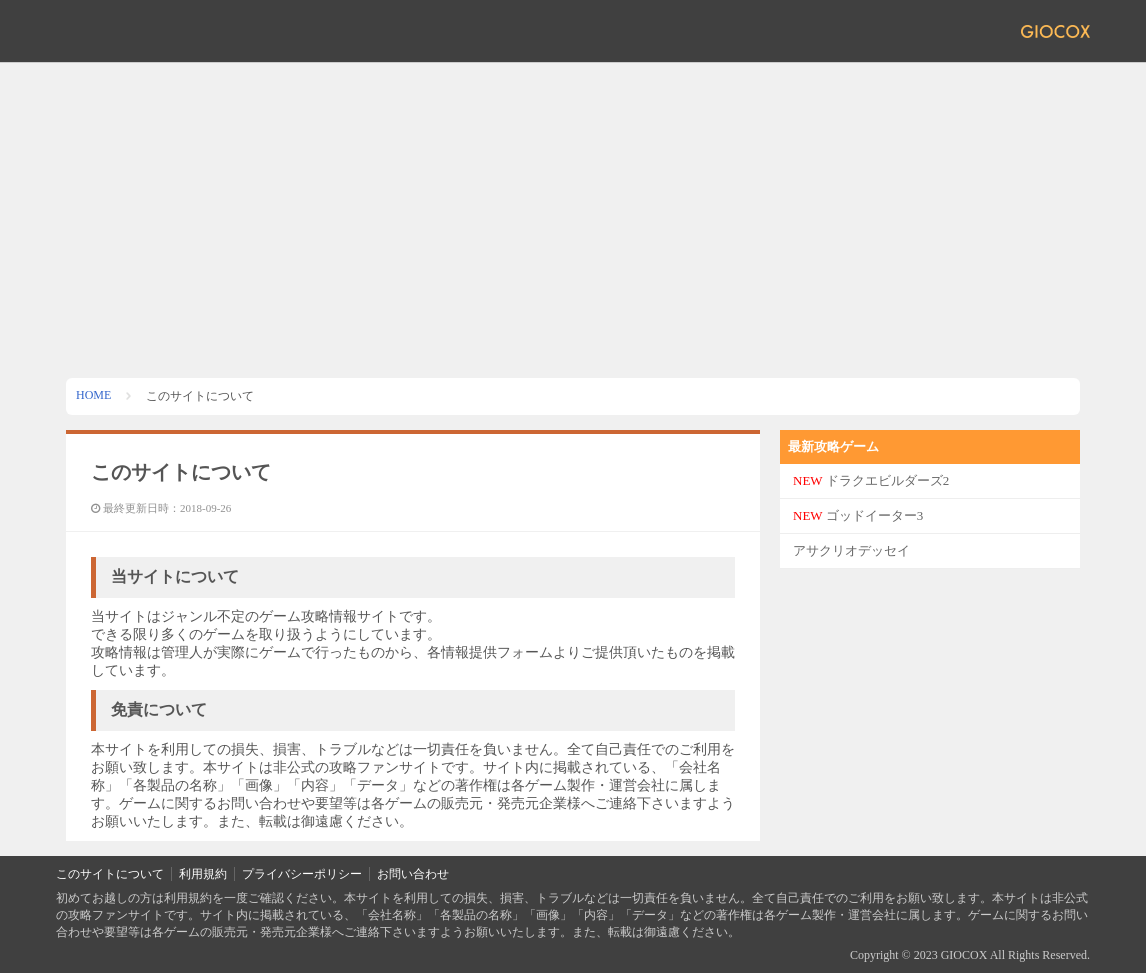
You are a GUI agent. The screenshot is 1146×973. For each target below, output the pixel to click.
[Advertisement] (573, 213)
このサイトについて (110, 874)
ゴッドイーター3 (858, 515)
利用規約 (203, 874)
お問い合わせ (413, 874)
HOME (93, 395)
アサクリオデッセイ (851, 550)
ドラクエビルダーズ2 (871, 480)
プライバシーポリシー (302, 874)
